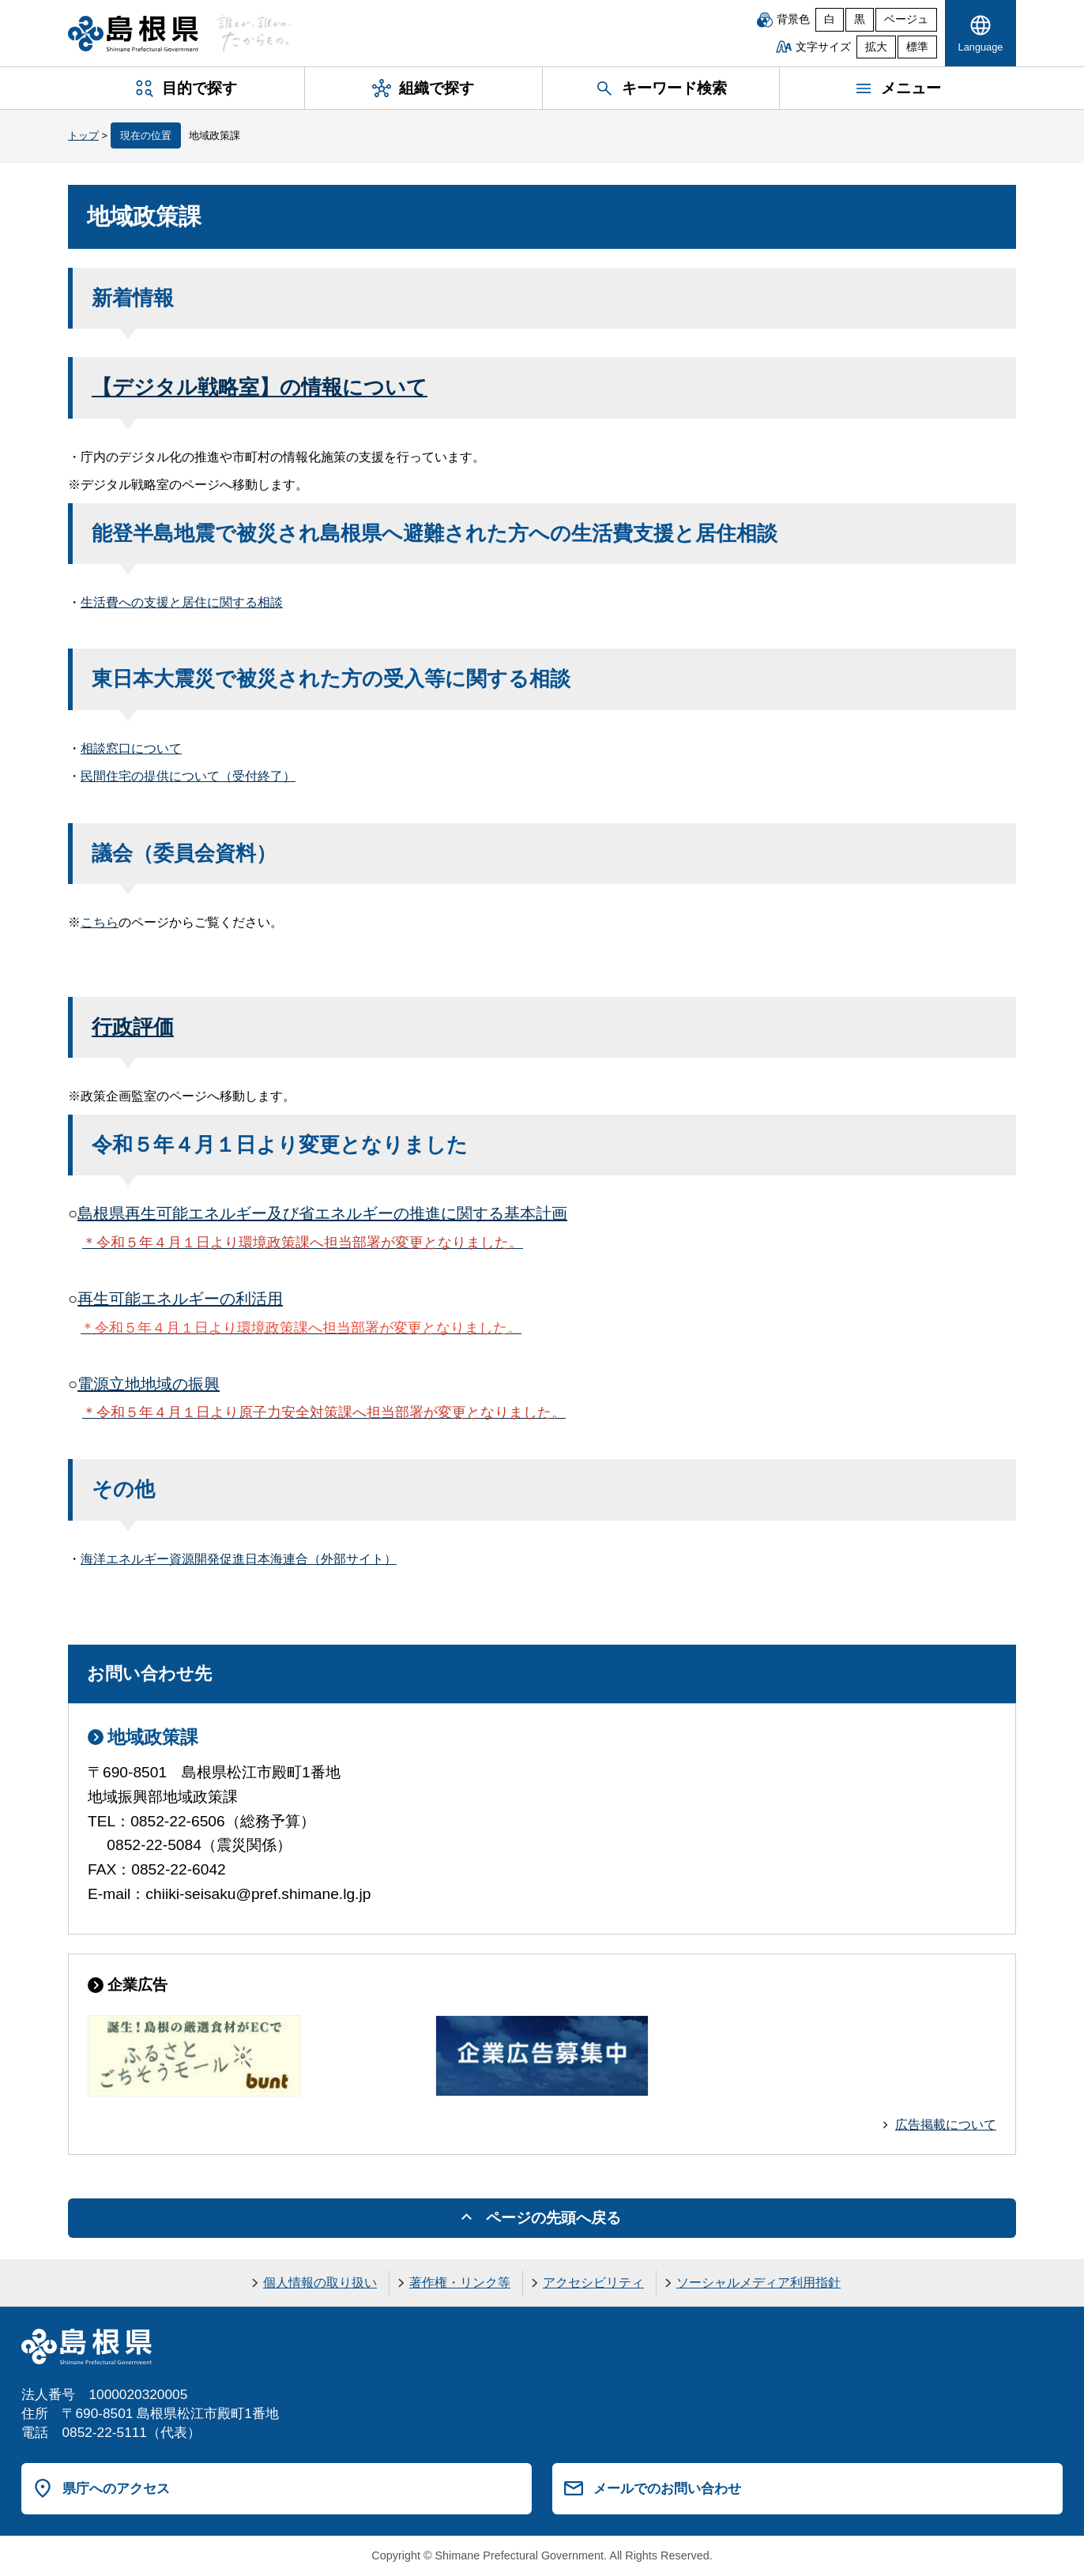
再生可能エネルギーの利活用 (180, 1298)
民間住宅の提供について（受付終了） (188, 776)
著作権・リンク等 (459, 2282)
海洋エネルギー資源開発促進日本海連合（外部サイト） (239, 1559)
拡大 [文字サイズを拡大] (876, 47)
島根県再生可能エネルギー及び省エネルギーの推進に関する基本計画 (322, 1213)
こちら (100, 922)
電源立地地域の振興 (148, 1384)
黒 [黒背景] (859, 19)
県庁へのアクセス (116, 2488)
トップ (83, 135)
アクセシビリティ (593, 2282)
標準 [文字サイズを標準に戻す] (917, 47)
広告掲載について (945, 2124)
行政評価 (133, 1027)
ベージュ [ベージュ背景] (906, 19)
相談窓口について (131, 748)
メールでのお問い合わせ (667, 2488)
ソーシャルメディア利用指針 (758, 2282)
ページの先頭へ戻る (553, 2217)
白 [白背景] (829, 19)
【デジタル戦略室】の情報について (259, 387)
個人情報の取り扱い (320, 2282)
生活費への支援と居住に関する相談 (182, 602)
